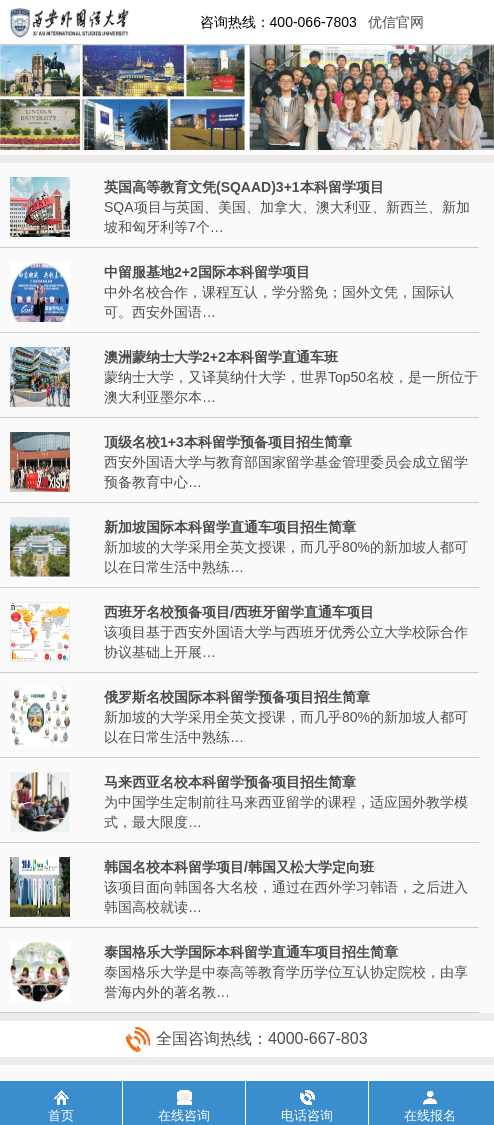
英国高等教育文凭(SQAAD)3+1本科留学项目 (244, 187)
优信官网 (396, 22)
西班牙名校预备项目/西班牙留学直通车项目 (239, 612)
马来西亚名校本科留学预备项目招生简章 (230, 782)
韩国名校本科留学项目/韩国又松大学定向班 (239, 867)
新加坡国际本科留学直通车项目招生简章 (230, 527)
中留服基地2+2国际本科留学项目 (207, 272)
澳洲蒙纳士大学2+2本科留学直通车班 (221, 357)
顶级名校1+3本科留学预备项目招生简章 (228, 442)
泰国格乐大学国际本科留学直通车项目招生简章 (251, 952)
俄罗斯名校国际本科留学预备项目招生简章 (237, 697)
